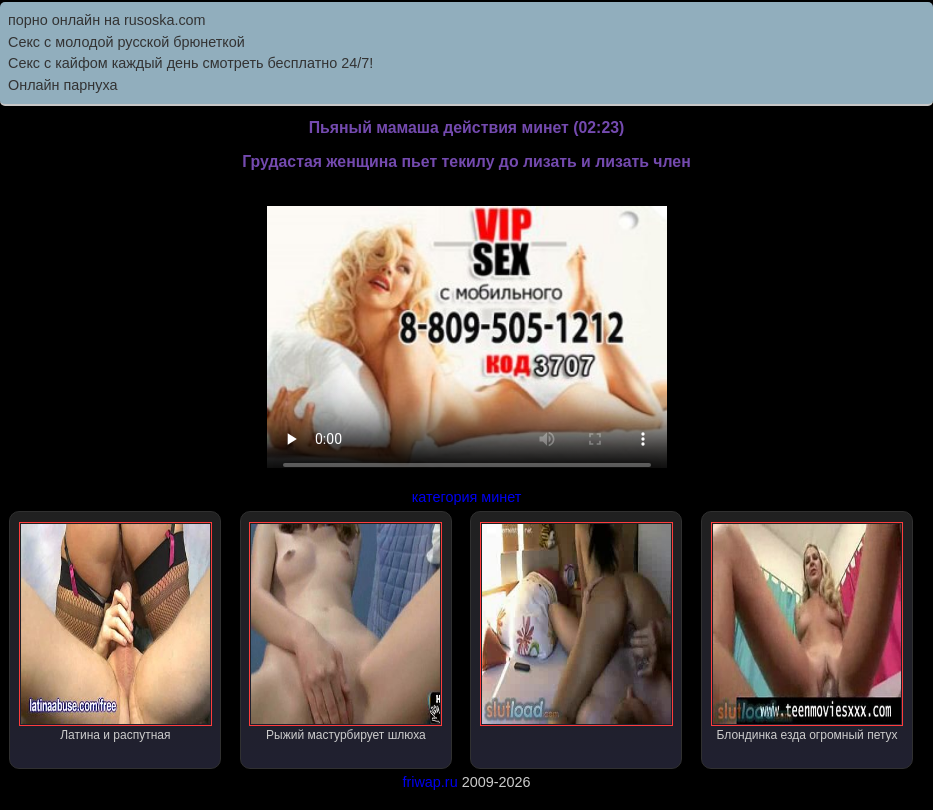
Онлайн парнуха (63, 85)
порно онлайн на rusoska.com (107, 20)
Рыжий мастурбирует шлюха (345, 632)
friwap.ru (429, 782)
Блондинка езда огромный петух (807, 632)
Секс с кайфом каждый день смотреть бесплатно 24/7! (190, 63)
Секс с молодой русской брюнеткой (126, 42)
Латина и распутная (115, 632)
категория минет (467, 497)
